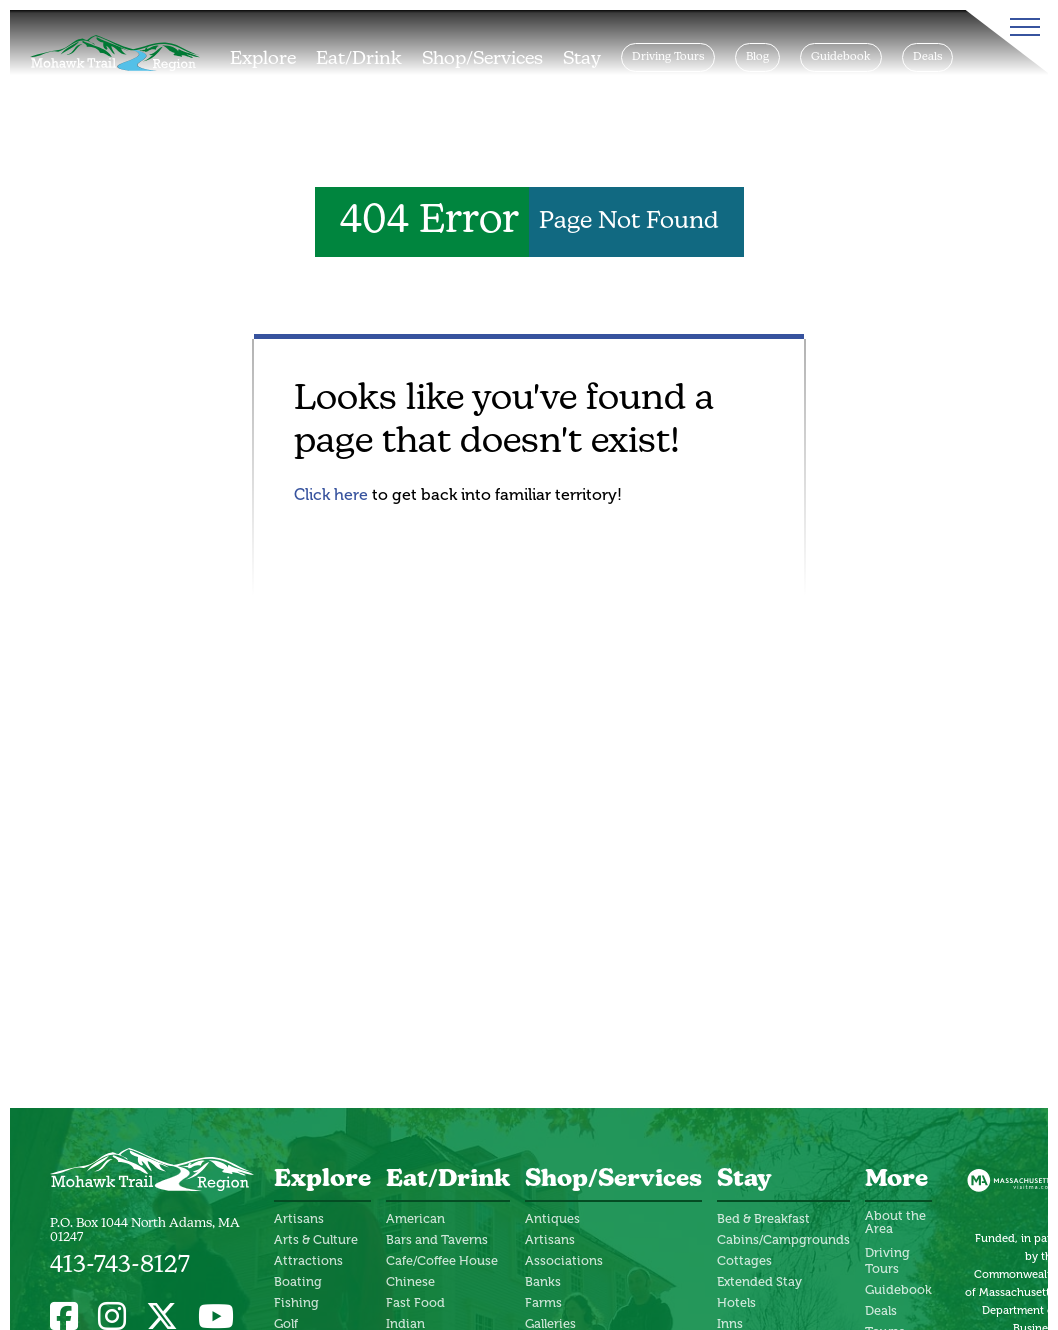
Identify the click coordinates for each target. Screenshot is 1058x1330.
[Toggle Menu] (1021, 27)
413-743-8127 (120, 1266)
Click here (331, 494)
